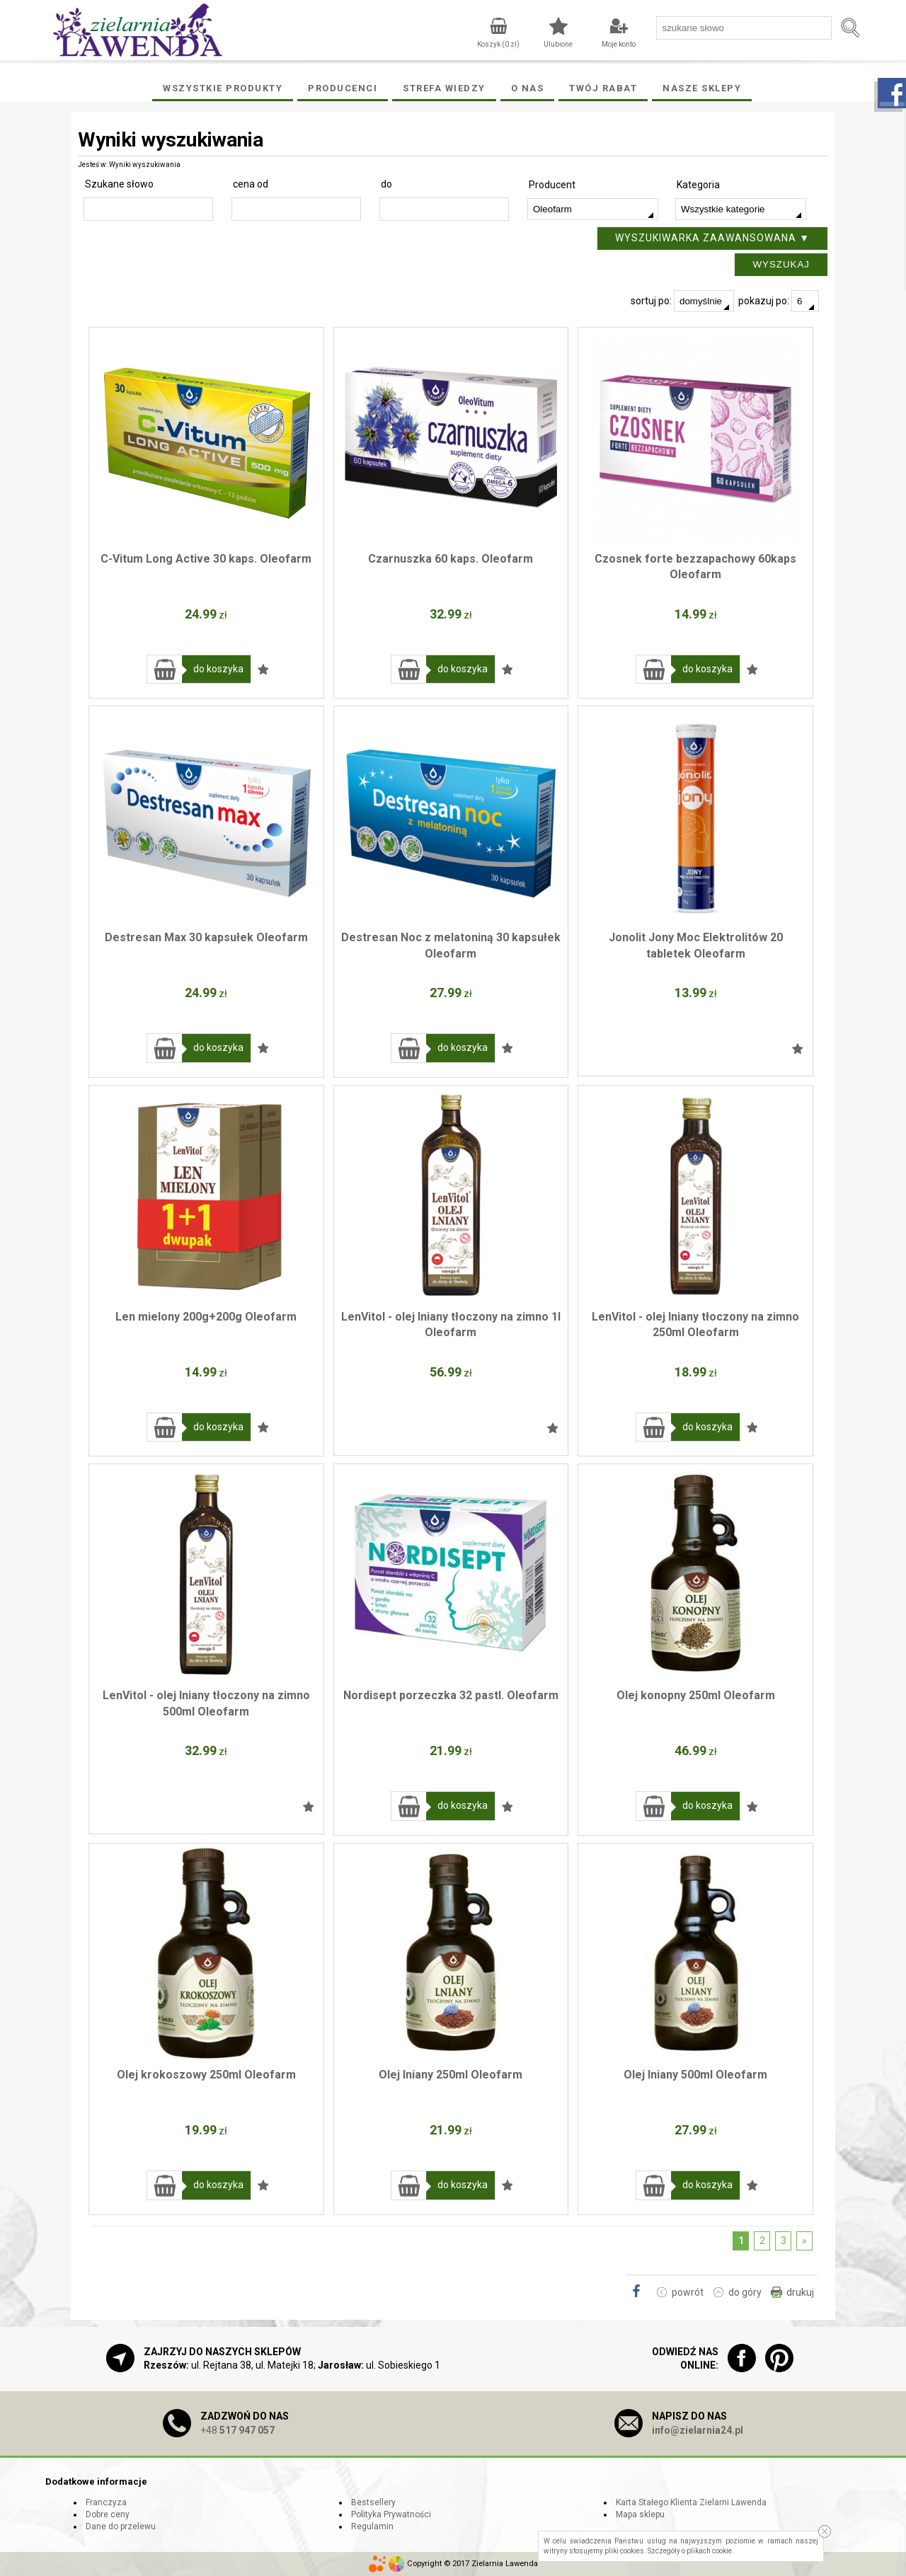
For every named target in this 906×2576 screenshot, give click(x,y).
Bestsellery (373, 2502)
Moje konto (619, 44)
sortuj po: (682, 301)
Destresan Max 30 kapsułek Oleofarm (206, 937)
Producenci (342, 88)
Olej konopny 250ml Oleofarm (696, 1695)
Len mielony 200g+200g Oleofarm (206, 1316)
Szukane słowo (119, 184)
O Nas (527, 88)
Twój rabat (603, 88)
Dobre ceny (108, 2514)
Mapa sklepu (640, 2514)
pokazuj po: (778, 301)
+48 (237, 2430)
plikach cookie (709, 2551)
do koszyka (218, 668)
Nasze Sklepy (702, 88)
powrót (688, 2292)
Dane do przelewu (121, 2526)
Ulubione (558, 44)
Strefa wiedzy (444, 88)
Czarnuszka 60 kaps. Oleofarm (450, 558)
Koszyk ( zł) (498, 44)
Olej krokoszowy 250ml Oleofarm (206, 2074)
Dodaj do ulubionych (263, 669)
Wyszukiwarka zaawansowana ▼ (712, 237)
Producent (552, 184)
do (386, 184)
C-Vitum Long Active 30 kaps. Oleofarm (206, 558)
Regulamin (372, 2526)
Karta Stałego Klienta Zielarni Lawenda (691, 2502)
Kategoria (698, 184)
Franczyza (106, 2502)
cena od (250, 184)
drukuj (800, 2292)
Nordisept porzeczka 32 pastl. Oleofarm (450, 1695)
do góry (745, 2292)
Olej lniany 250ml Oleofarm (450, 2074)
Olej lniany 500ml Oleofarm (695, 2074)
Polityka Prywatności (391, 2514)
